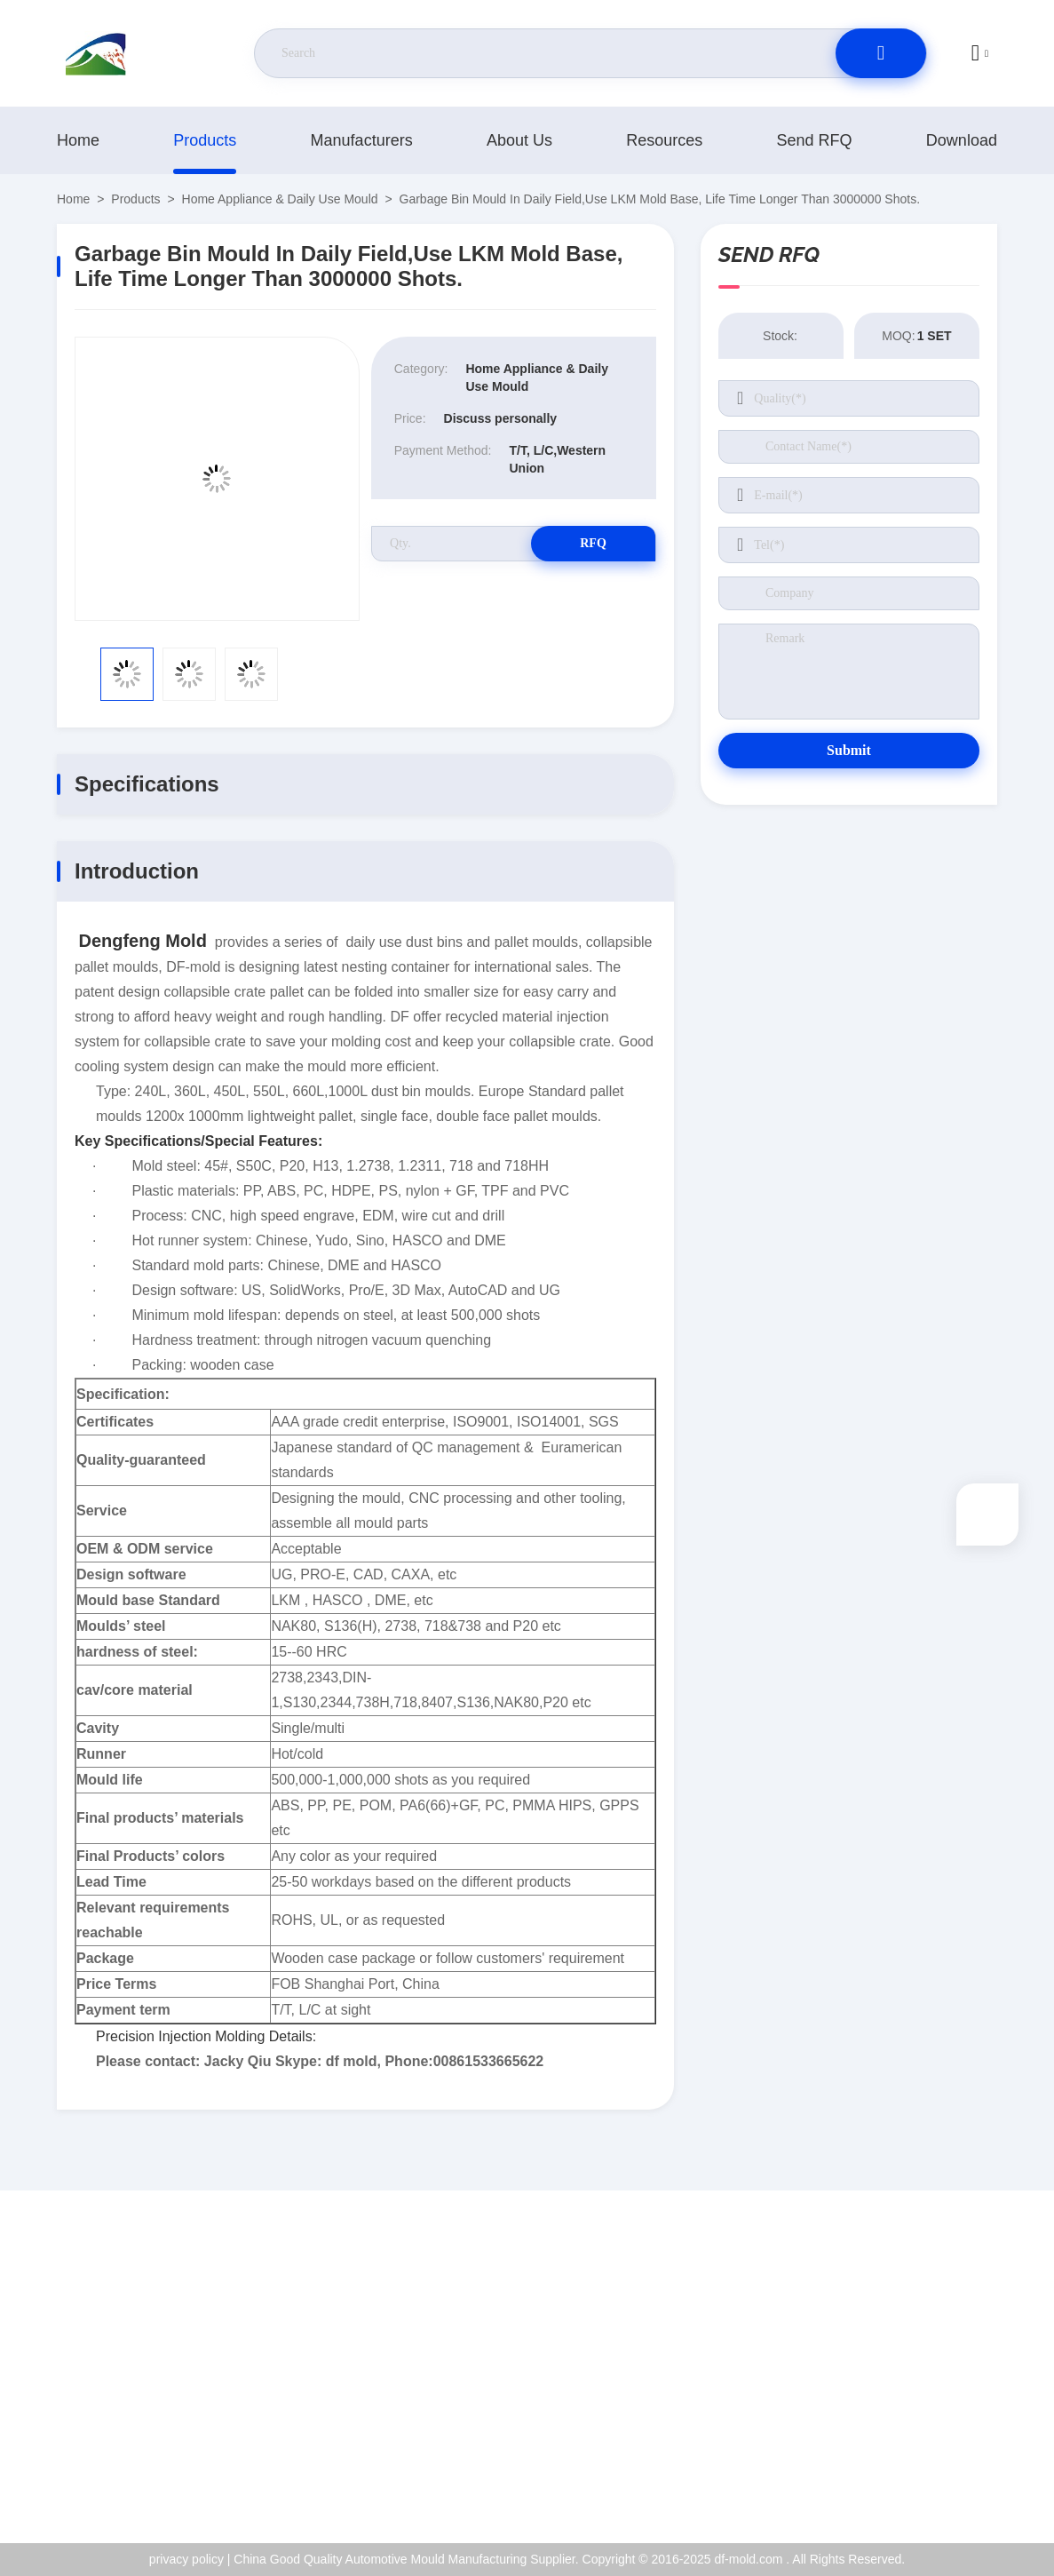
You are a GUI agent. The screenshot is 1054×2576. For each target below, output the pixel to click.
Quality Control (930, 2400)
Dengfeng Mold (142, 940)
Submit (849, 750)
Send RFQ (814, 140)
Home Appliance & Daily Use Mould (280, 199)
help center (919, 2476)
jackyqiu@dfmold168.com (162, 2363)
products (204, 140)
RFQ (593, 543)
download (961, 140)
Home (78, 140)
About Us (519, 140)
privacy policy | (190, 2559)
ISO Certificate (929, 2362)
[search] (881, 53)
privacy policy (926, 2438)
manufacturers (362, 140)
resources (664, 140)
